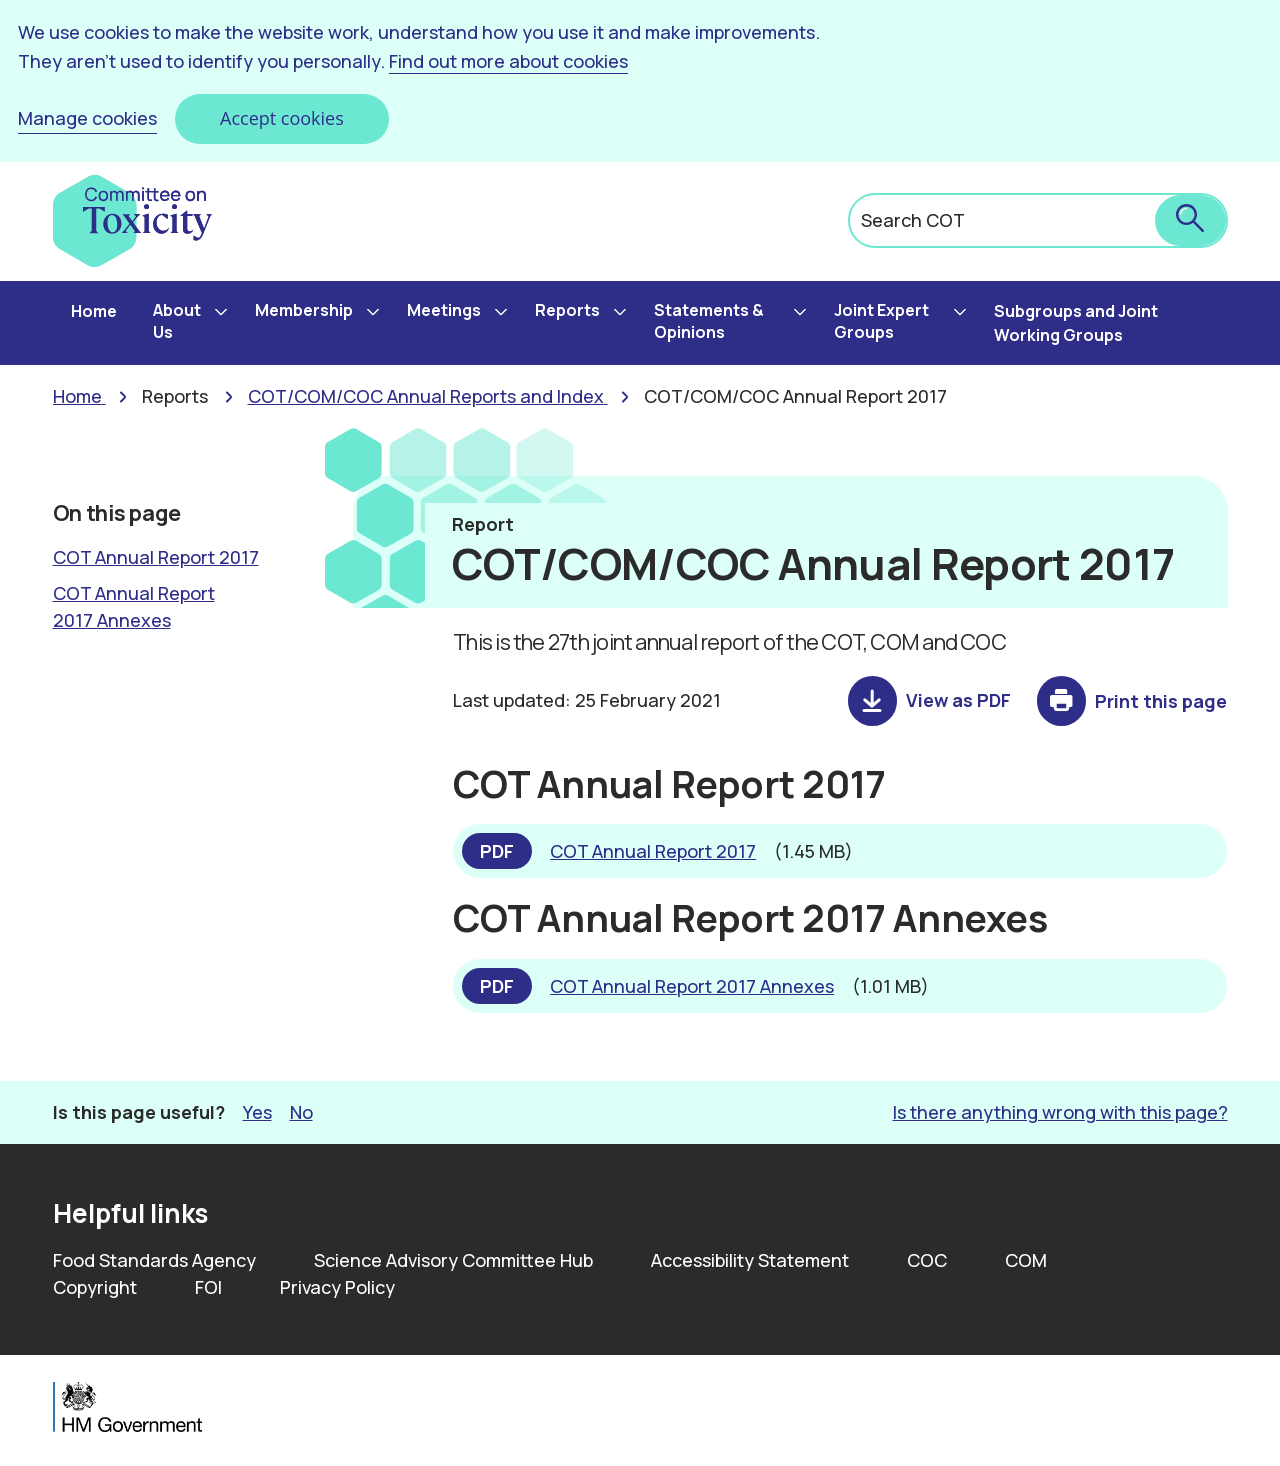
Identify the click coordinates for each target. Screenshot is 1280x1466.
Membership (304, 310)
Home (94, 311)
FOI (208, 1287)
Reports (567, 310)
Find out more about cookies (508, 61)
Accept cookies (282, 118)
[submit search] (1190, 220)
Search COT (913, 220)
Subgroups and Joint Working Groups (1076, 323)
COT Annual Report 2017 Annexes (134, 606)
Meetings (444, 310)
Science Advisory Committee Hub (453, 1260)
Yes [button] (257, 1111)
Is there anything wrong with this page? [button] (1060, 1112)
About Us (177, 321)
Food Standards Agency (154, 1260)
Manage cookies (87, 118)
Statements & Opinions (709, 321)
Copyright (95, 1287)
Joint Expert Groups (881, 321)
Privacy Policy (337, 1287)
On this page (117, 513)
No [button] (301, 1111)
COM (1026, 1260)
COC (927, 1260)
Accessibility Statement (750, 1260)
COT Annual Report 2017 (156, 557)
